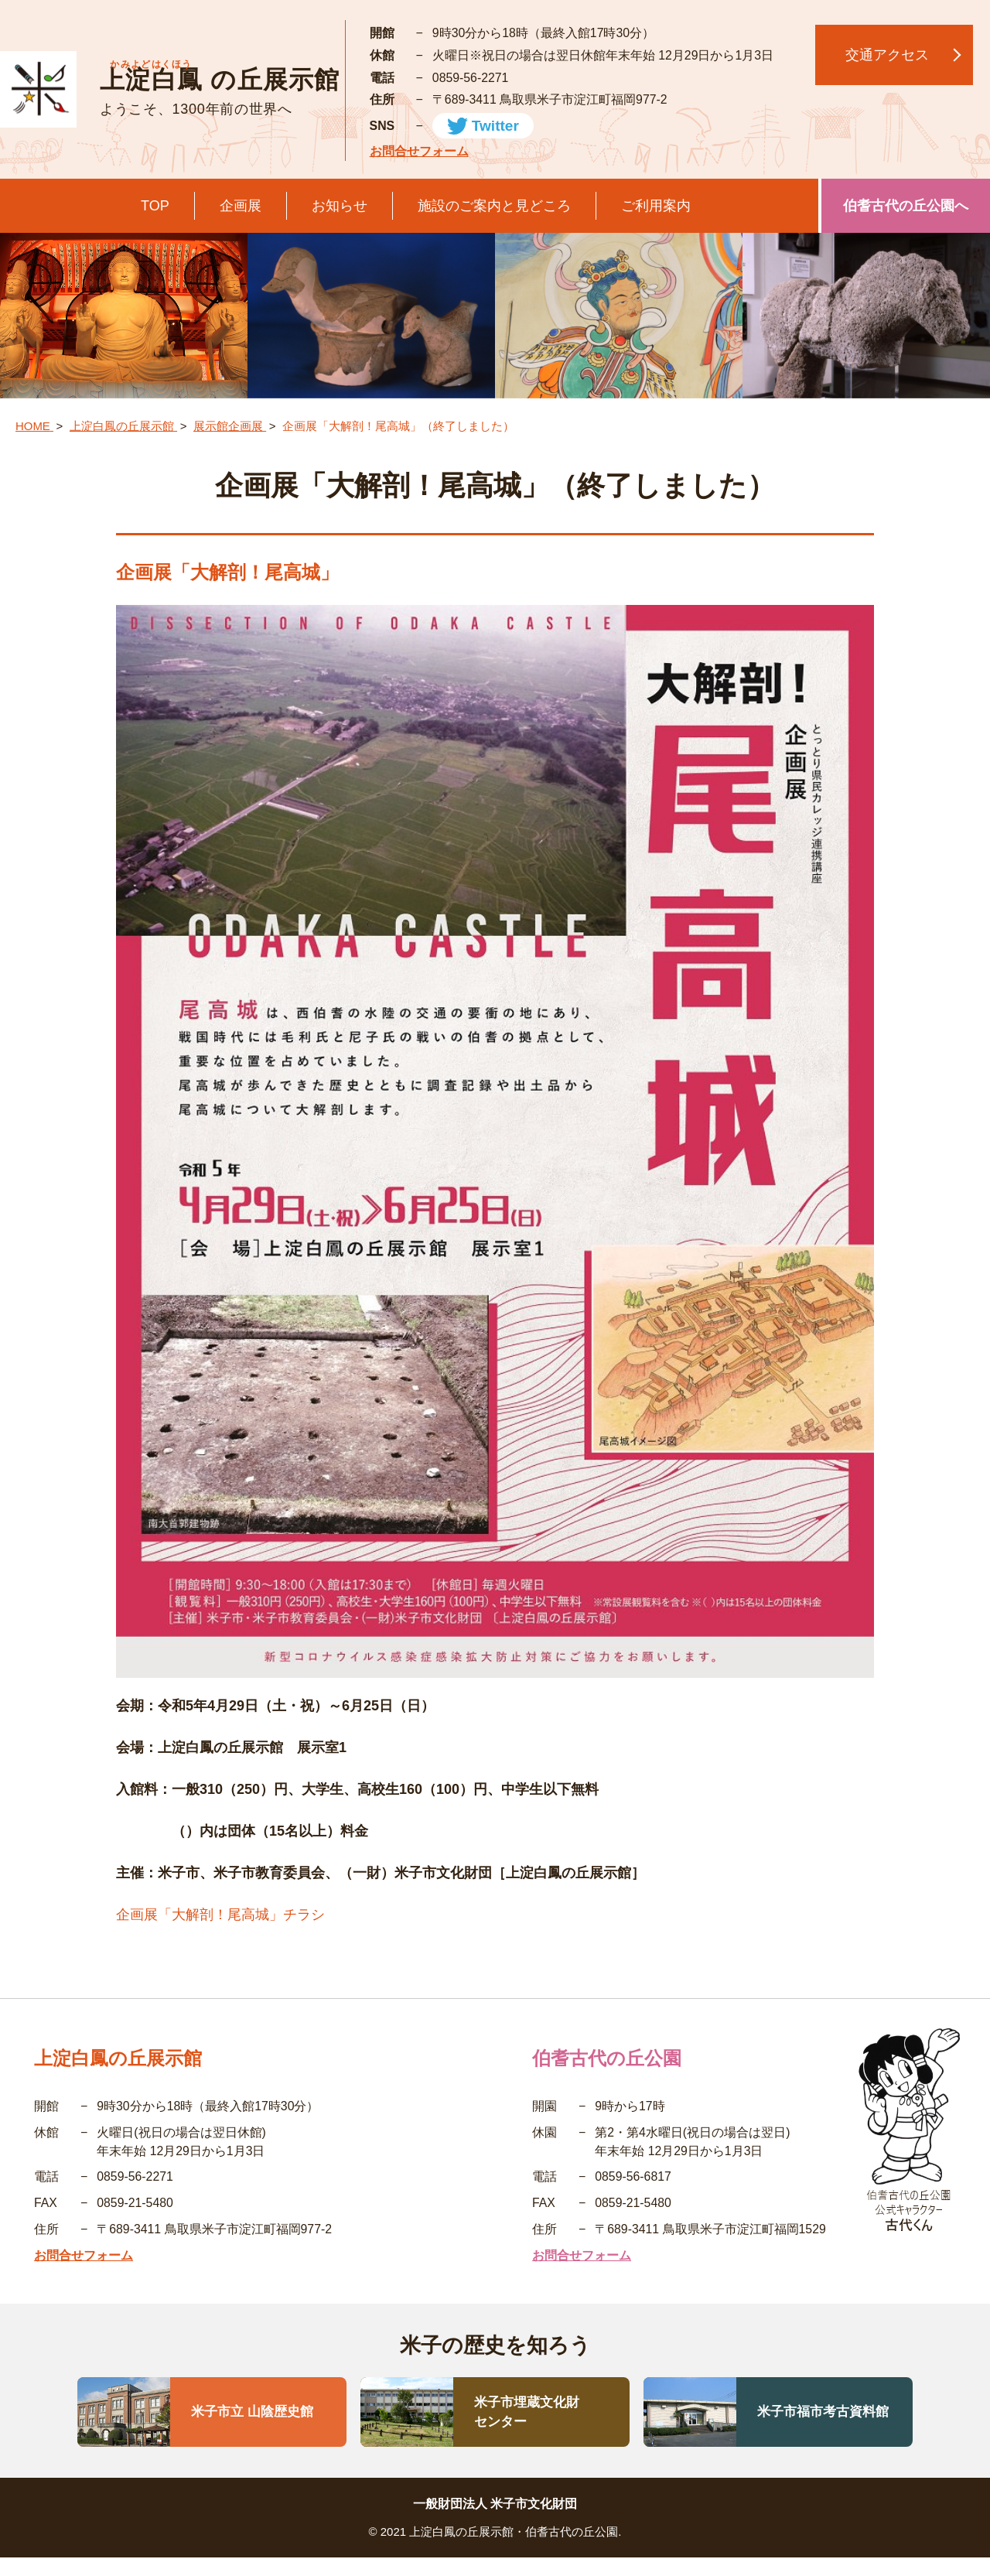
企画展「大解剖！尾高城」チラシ (220, 1914)
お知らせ (339, 206)
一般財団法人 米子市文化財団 (495, 2503)
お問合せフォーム (419, 151)
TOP (155, 206)
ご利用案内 (656, 206)
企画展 (240, 206)
